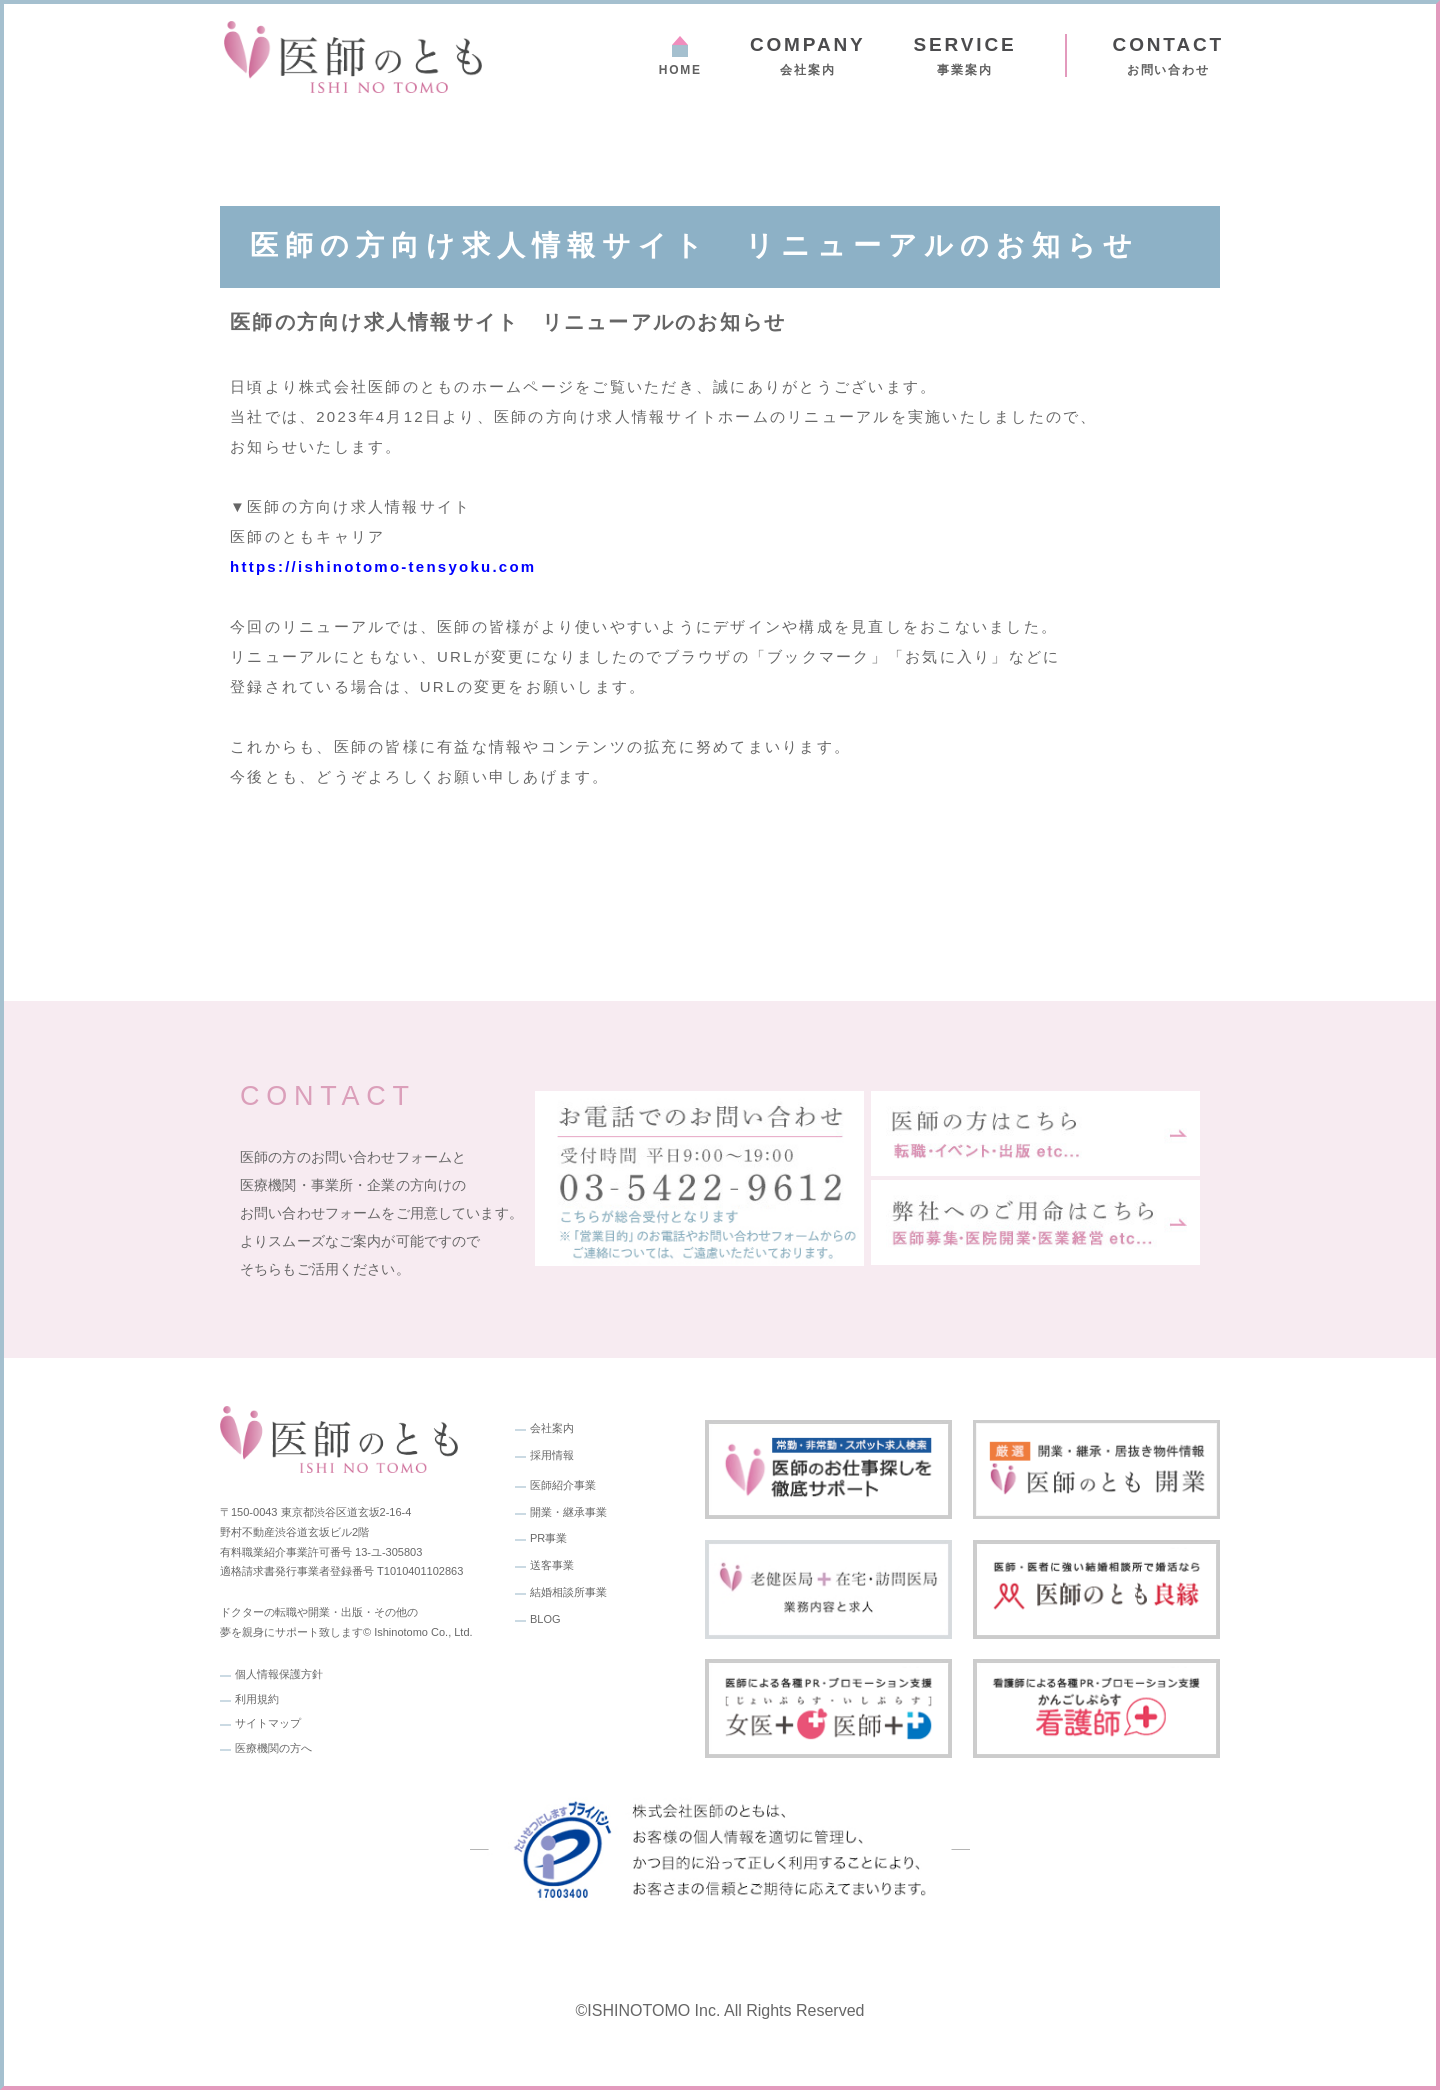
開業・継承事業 (568, 1512)
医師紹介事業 (563, 1485)
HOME (680, 70)
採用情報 (552, 1455)
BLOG (545, 1619)
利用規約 (257, 1699)
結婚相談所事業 (568, 1592)
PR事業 (548, 1538)
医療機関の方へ (273, 1748)
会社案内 (808, 55)
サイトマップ (268, 1723)
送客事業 (552, 1565)
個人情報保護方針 (279, 1674)
